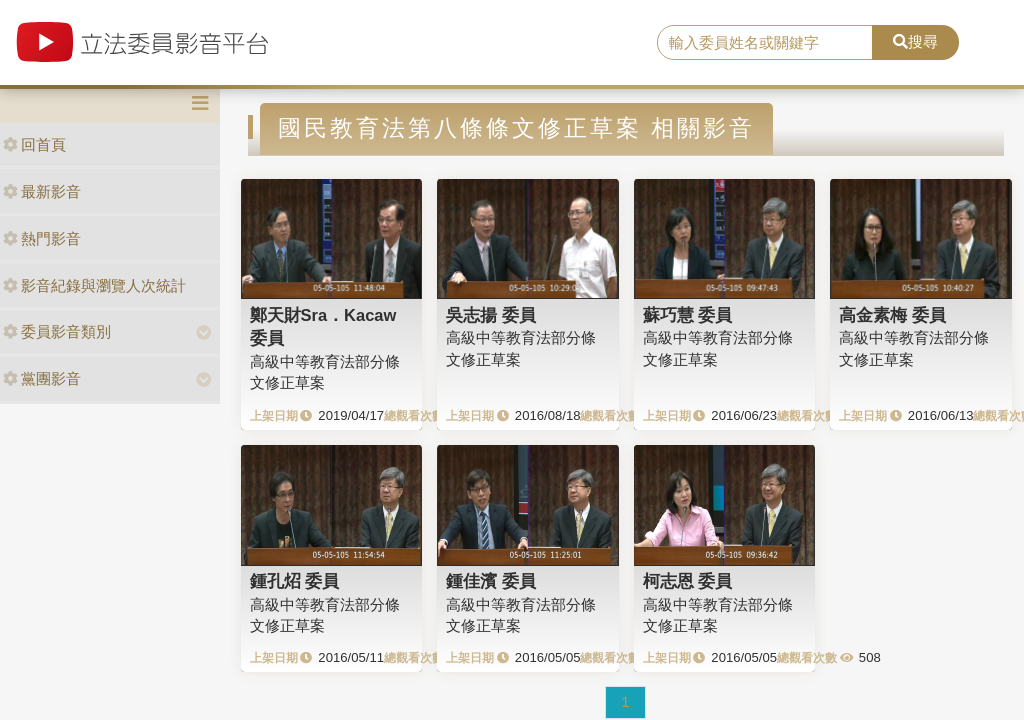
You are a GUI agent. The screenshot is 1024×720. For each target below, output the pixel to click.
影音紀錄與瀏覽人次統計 (94, 285)
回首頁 (34, 144)
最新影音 (42, 191)
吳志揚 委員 (491, 315)
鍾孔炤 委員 (295, 581)
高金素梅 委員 (892, 315)
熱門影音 (42, 238)
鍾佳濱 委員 (491, 581)
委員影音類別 (57, 331)
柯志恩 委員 (688, 581)
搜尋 (915, 41)
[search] (765, 43)
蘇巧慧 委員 (688, 315)
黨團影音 (42, 378)
